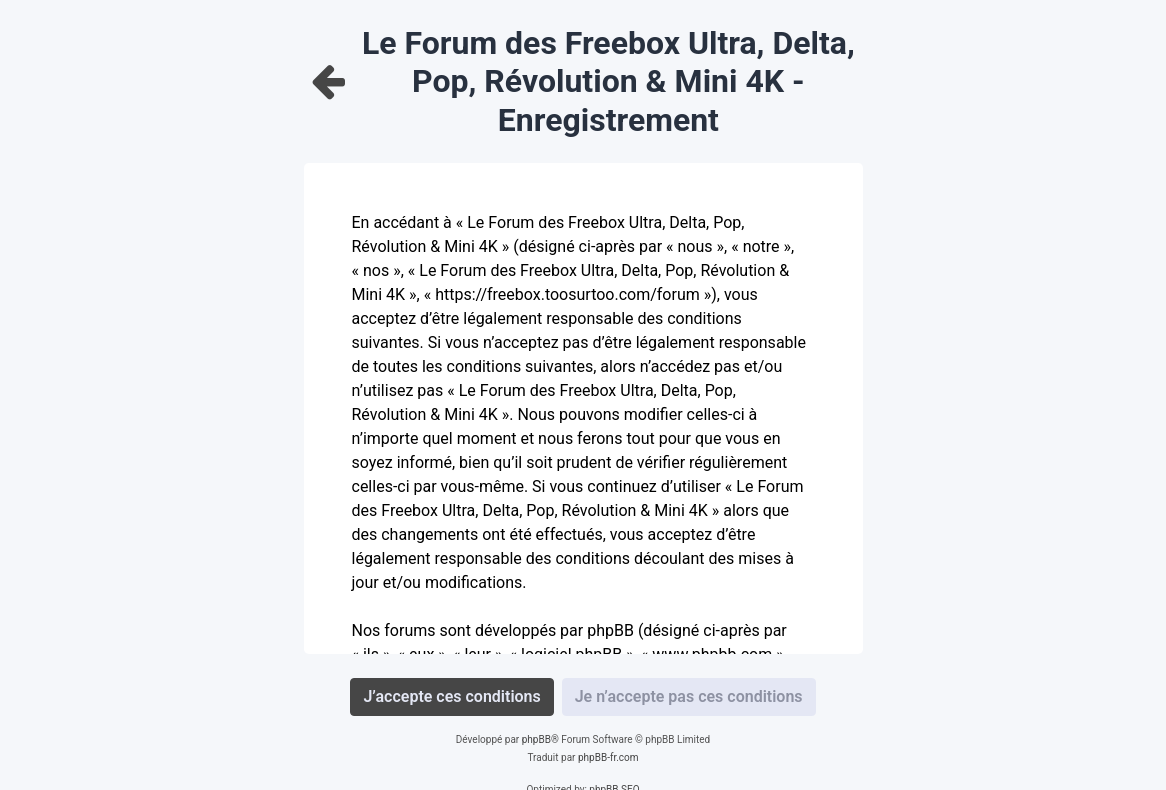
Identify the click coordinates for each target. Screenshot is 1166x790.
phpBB (536, 739)
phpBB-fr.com (608, 757)
